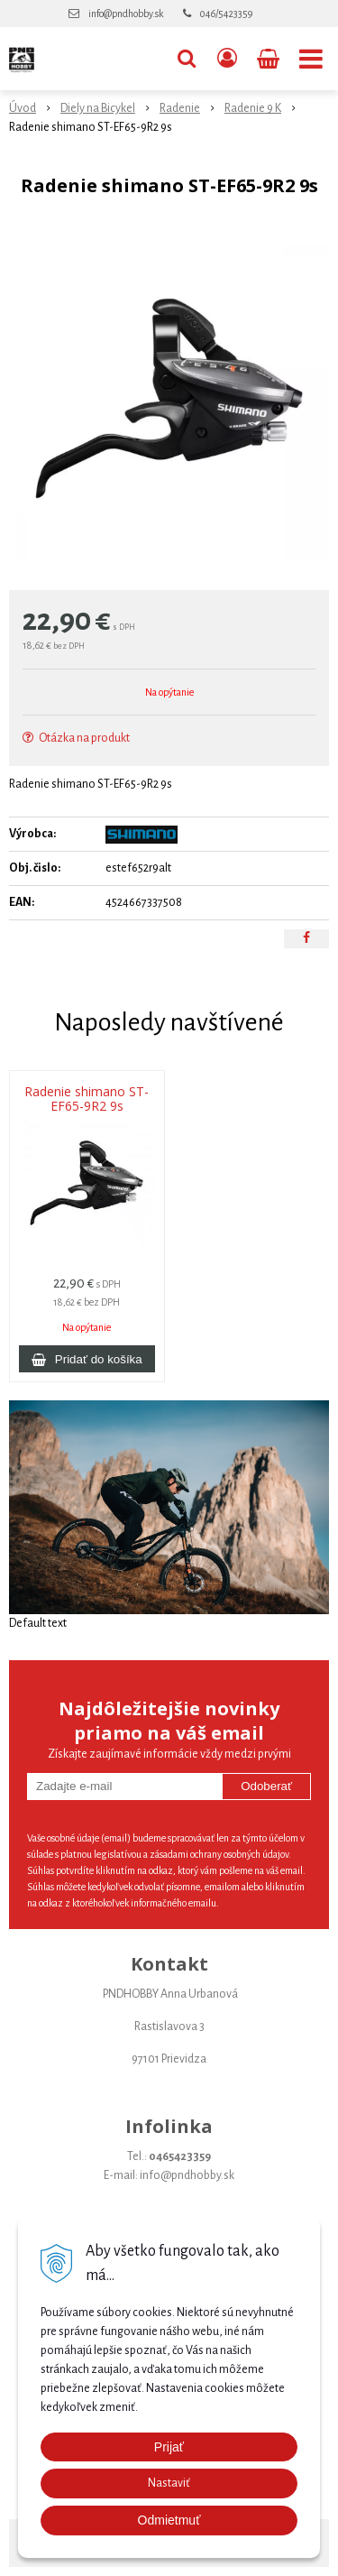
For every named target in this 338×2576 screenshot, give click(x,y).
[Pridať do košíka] (87, 1358)
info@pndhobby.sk (125, 13)
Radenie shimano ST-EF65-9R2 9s (86, 1099)
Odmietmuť (169, 2520)
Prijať (169, 2447)
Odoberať (266, 1786)
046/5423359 (226, 13)
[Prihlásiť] (227, 59)
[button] (186, 59)
